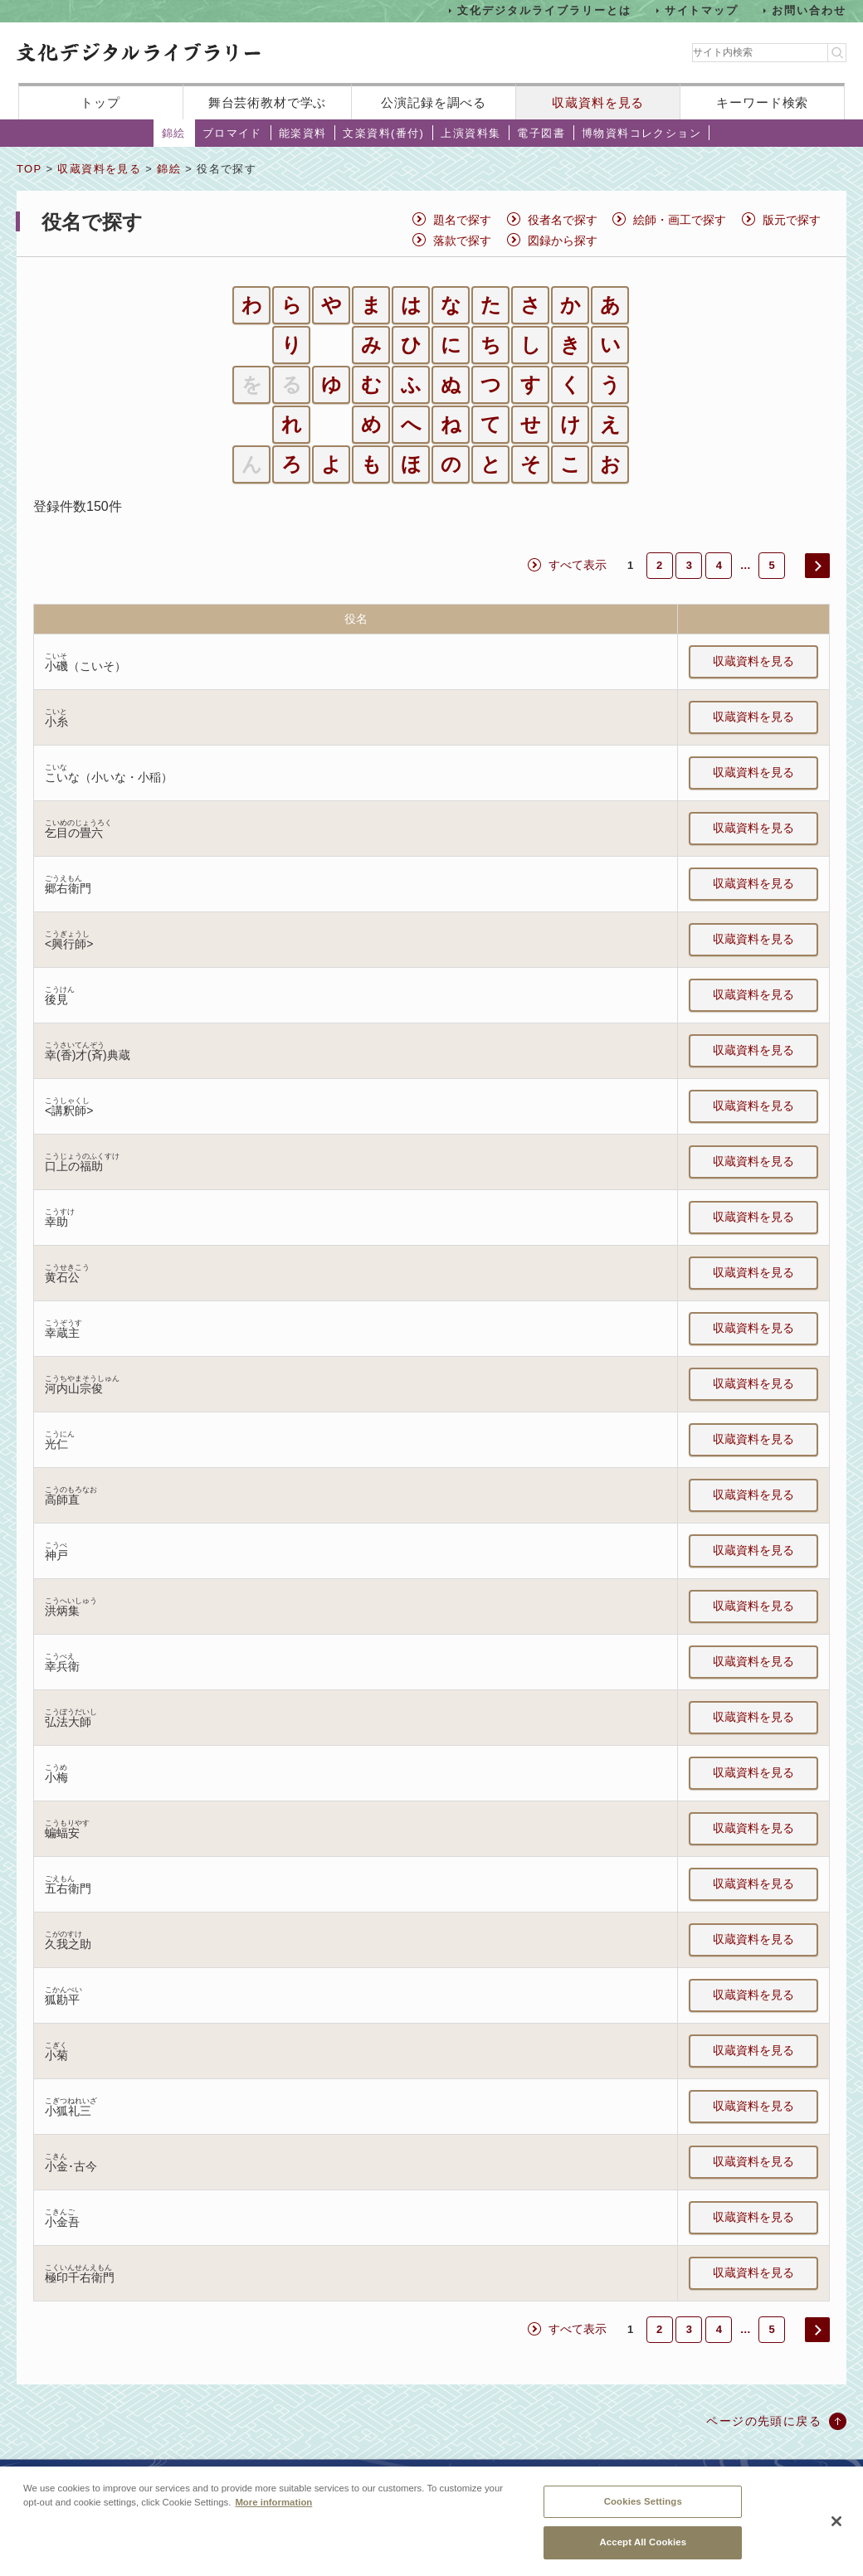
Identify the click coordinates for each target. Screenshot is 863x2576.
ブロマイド (232, 133)
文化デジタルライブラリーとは (544, 10)
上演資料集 (470, 133)
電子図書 (541, 133)
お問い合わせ (809, 10)
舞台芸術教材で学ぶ (267, 102)
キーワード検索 (762, 102)
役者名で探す (562, 219)
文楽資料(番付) (383, 133)
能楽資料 (303, 133)
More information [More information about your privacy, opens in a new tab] (273, 2511)
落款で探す (462, 240)
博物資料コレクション (641, 133)
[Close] (836, 2531)
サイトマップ (702, 10)
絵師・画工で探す (679, 219)
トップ (100, 102)
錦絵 (174, 133)
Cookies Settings (643, 2510)
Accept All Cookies (642, 2552)
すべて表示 (578, 564)
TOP (29, 169)
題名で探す (462, 219)
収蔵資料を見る (598, 102)
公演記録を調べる (433, 102)
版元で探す (792, 219)
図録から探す (562, 240)
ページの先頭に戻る (764, 2421)
